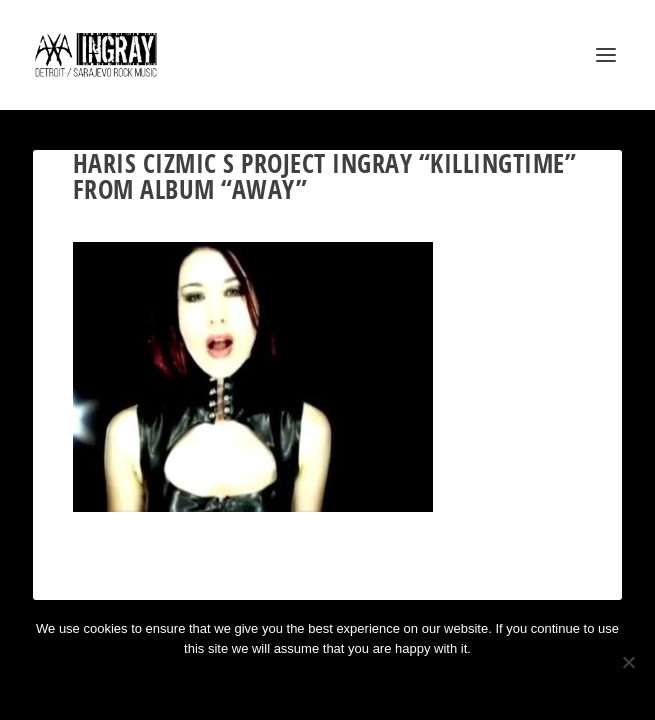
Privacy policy (354, 682)
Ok (256, 682)
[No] (628, 662)
